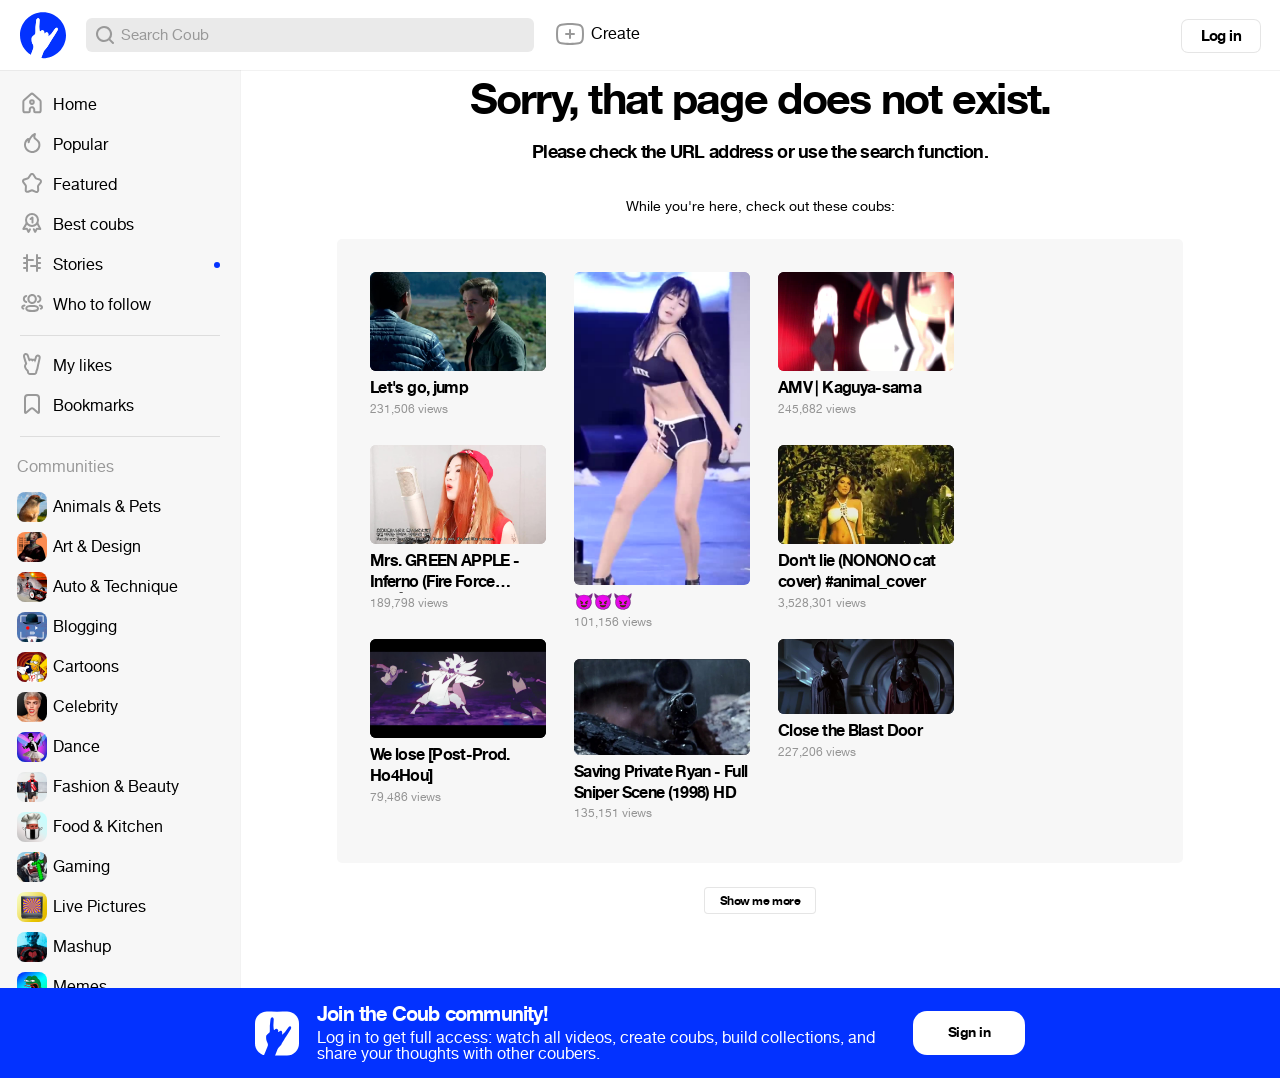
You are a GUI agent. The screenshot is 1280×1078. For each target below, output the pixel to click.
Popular (64, 145)
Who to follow (85, 305)
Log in (1221, 36)
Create (597, 34)
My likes (66, 366)
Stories (120, 265)
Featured (68, 185)
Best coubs (77, 225)
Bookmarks (77, 406)
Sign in (969, 1032)
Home (58, 105)
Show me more (760, 901)
